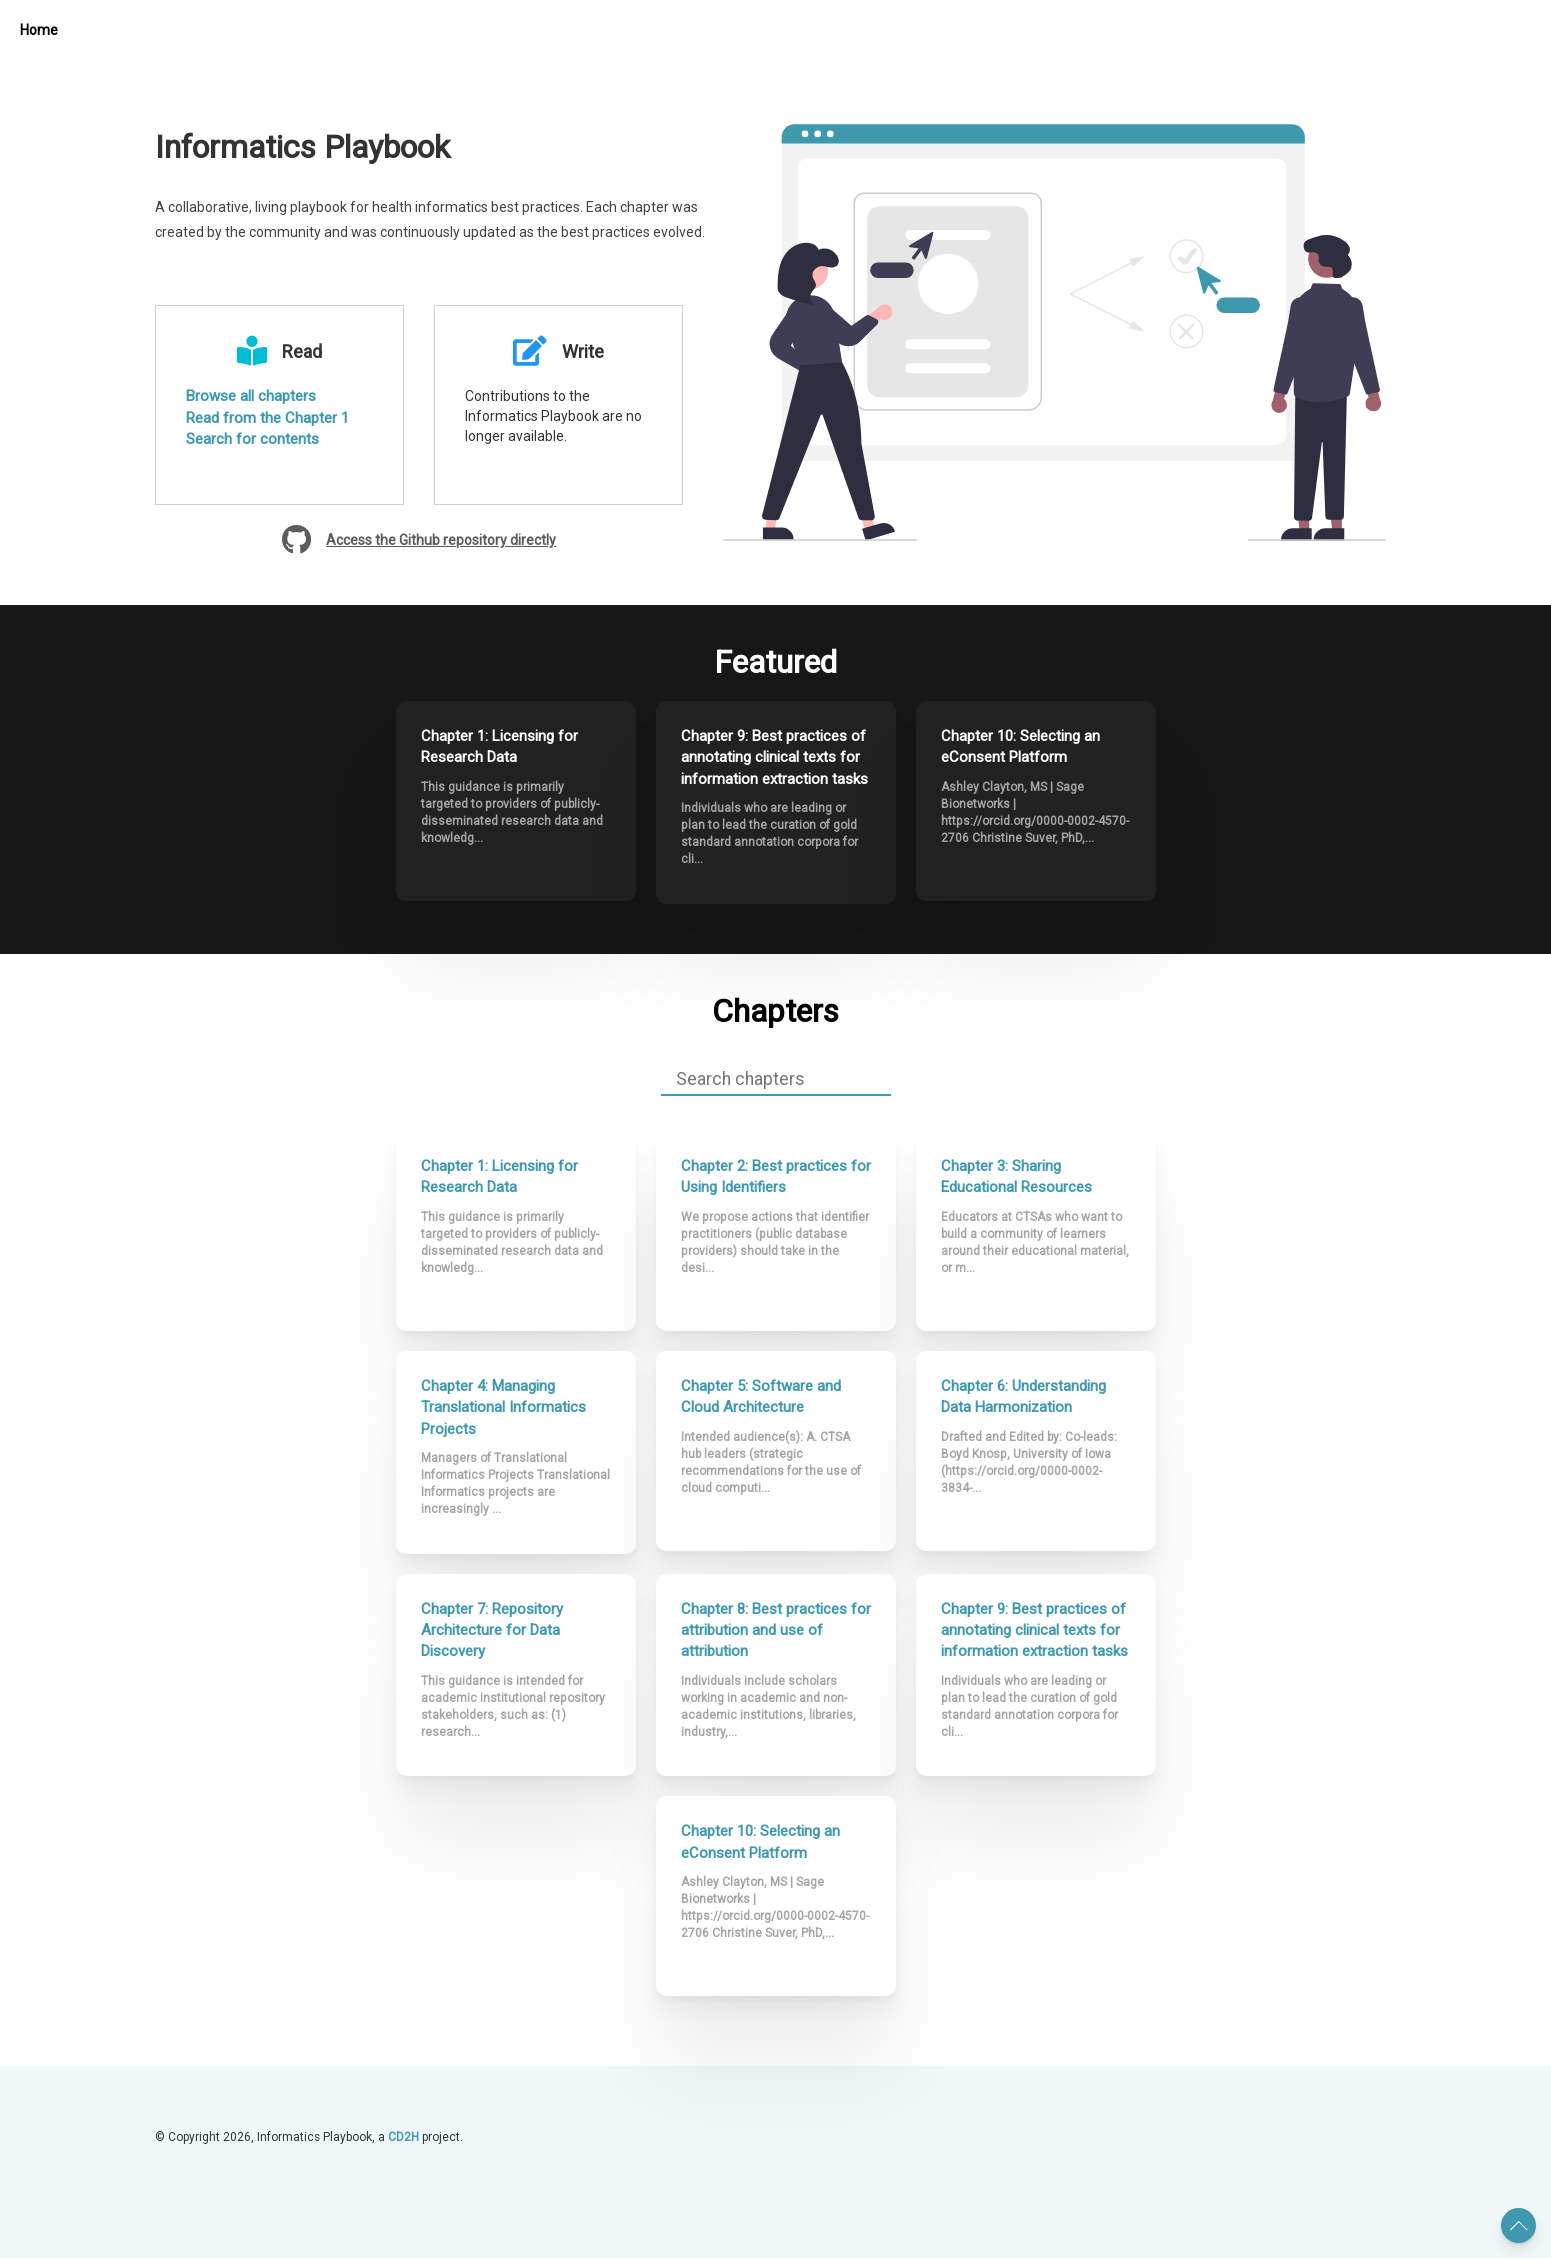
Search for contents (252, 439)
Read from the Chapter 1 (267, 418)
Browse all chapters (251, 396)
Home (39, 30)
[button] (1518, 2225)
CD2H (403, 2129)
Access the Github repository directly (441, 540)
